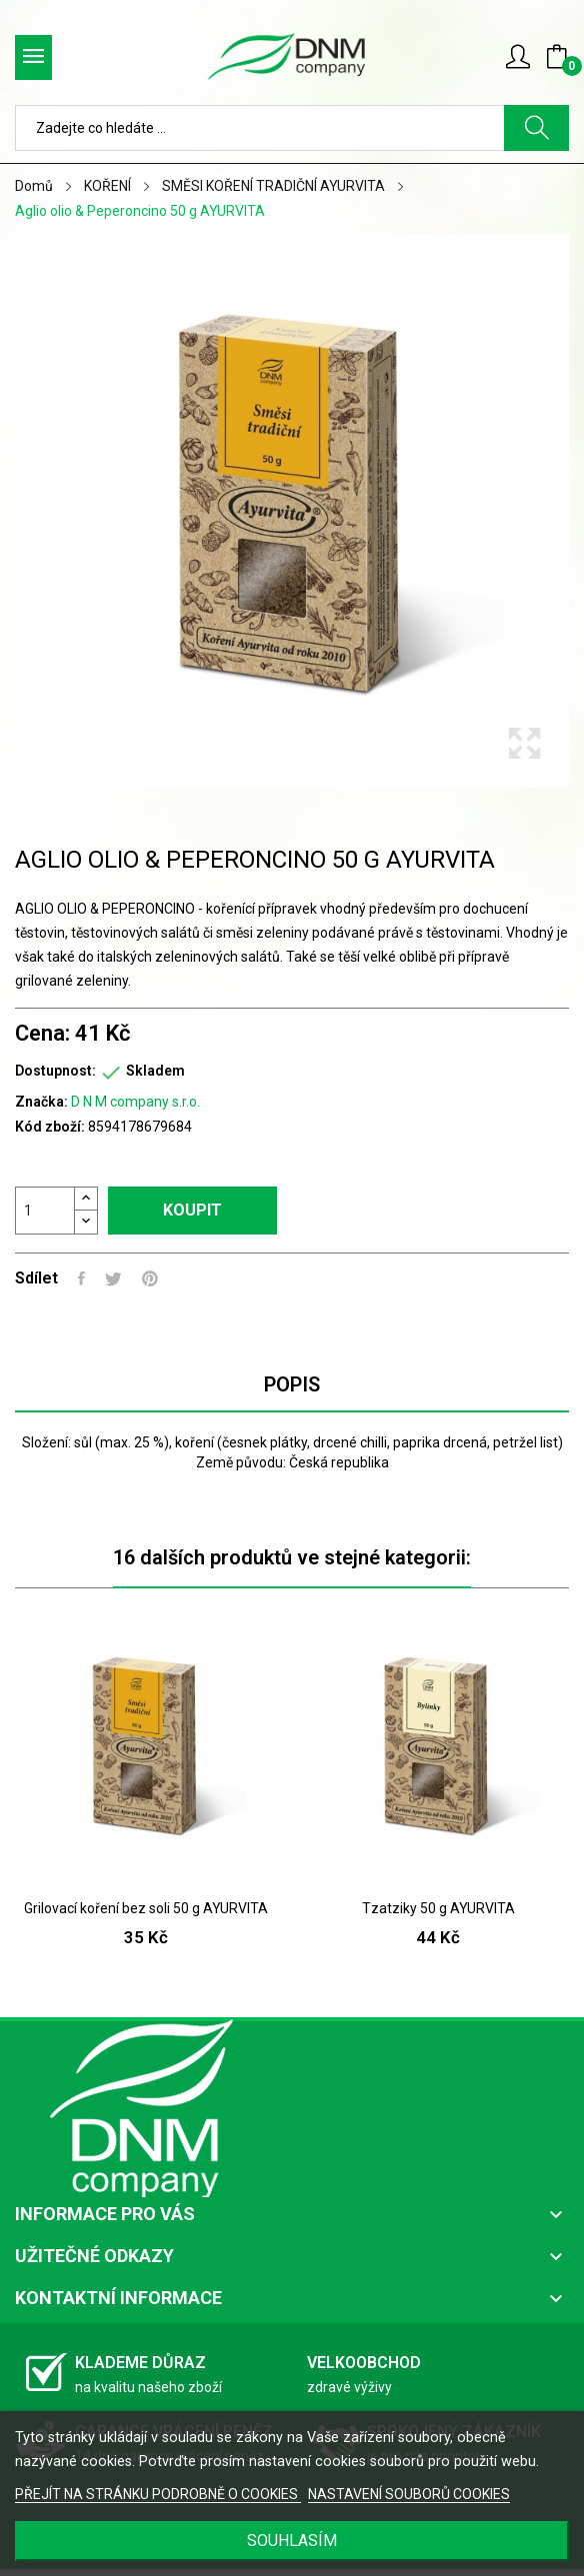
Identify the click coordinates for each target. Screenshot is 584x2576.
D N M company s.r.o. (135, 1102)
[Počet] (45, 1211)
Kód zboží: (50, 1127)
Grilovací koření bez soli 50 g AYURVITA (146, 1908)
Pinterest (150, 1278)
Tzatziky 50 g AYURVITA (438, 1908)
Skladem (155, 1071)
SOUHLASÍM (292, 2540)
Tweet (113, 1278)
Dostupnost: (55, 1071)
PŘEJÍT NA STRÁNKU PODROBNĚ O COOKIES (158, 2494)
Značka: (41, 1102)
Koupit (192, 1210)
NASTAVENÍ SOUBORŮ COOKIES (409, 2494)
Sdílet (81, 1278)
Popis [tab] (292, 1384)
